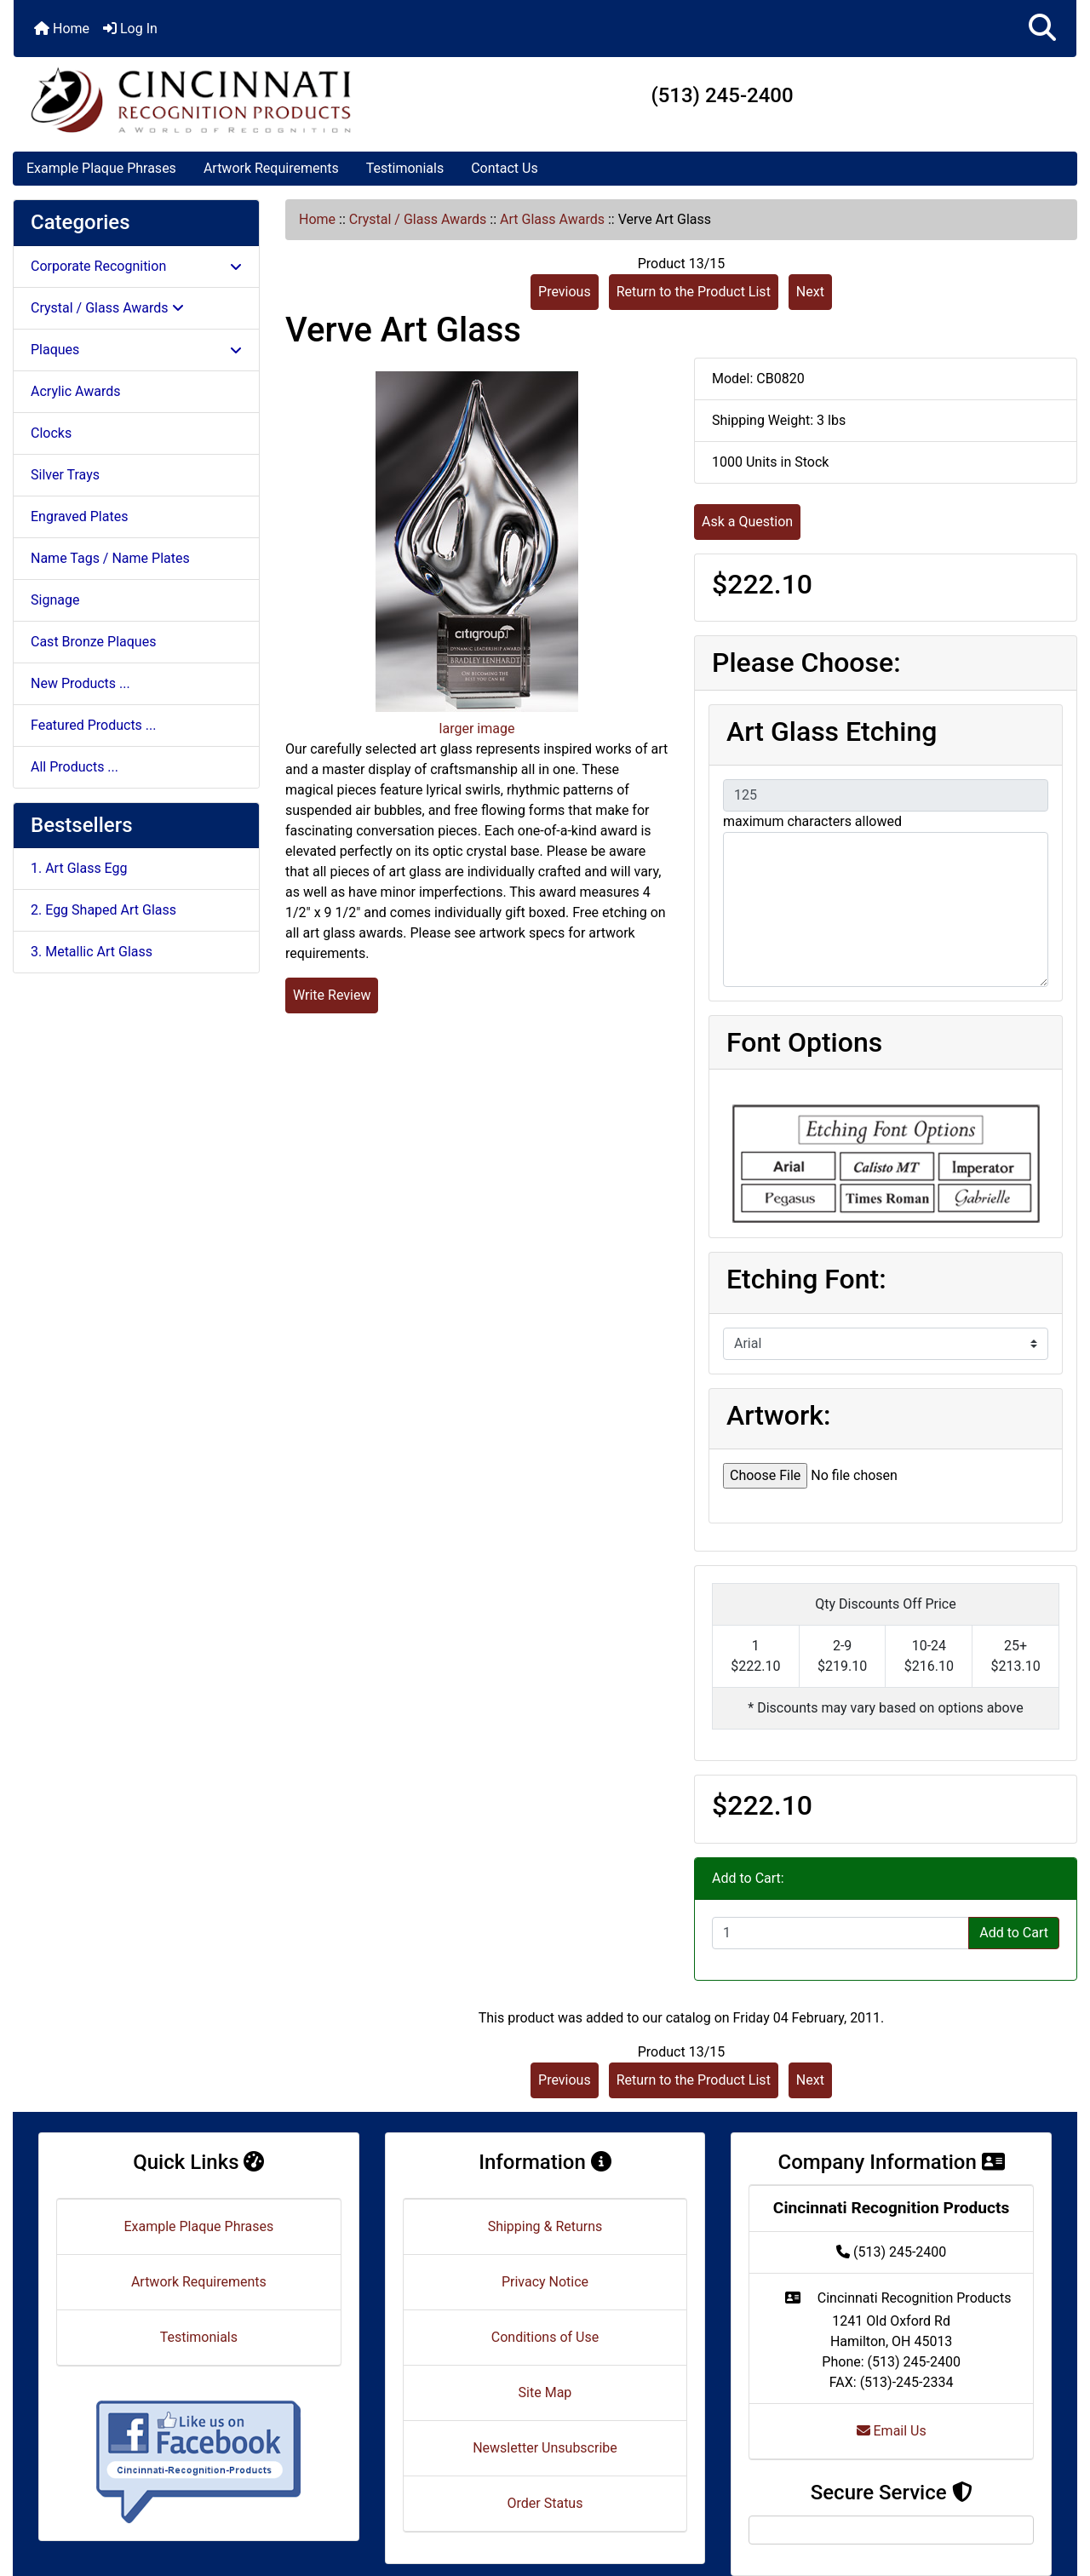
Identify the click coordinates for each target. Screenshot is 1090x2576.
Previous (564, 292)
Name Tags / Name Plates (110, 558)
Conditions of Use (545, 2337)
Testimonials (405, 168)
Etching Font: (806, 1279)
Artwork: (778, 1415)
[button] (1042, 28)
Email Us (891, 2431)
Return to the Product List (694, 292)
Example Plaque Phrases (101, 168)
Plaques (136, 349)
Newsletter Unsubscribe (545, 2448)
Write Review (331, 995)
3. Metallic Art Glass (91, 952)
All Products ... (74, 767)
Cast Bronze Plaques (93, 642)
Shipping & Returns (545, 2226)
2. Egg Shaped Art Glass (103, 910)
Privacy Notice (545, 2282)
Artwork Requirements (271, 168)
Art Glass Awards (552, 219)
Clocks (51, 433)
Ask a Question (747, 521)
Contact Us (504, 168)
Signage (55, 600)
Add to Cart (1013, 1933)
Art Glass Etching (831, 731)
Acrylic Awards (76, 391)
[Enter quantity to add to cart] (840, 1933)
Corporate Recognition (136, 266)
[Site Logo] (190, 99)
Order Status (545, 2503)
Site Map (545, 2392)
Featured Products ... (94, 725)
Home (61, 28)
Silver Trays (65, 475)
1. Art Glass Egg (79, 868)
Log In (130, 28)
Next (810, 292)
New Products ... (80, 683)
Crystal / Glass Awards (418, 219)
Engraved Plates (79, 516)
